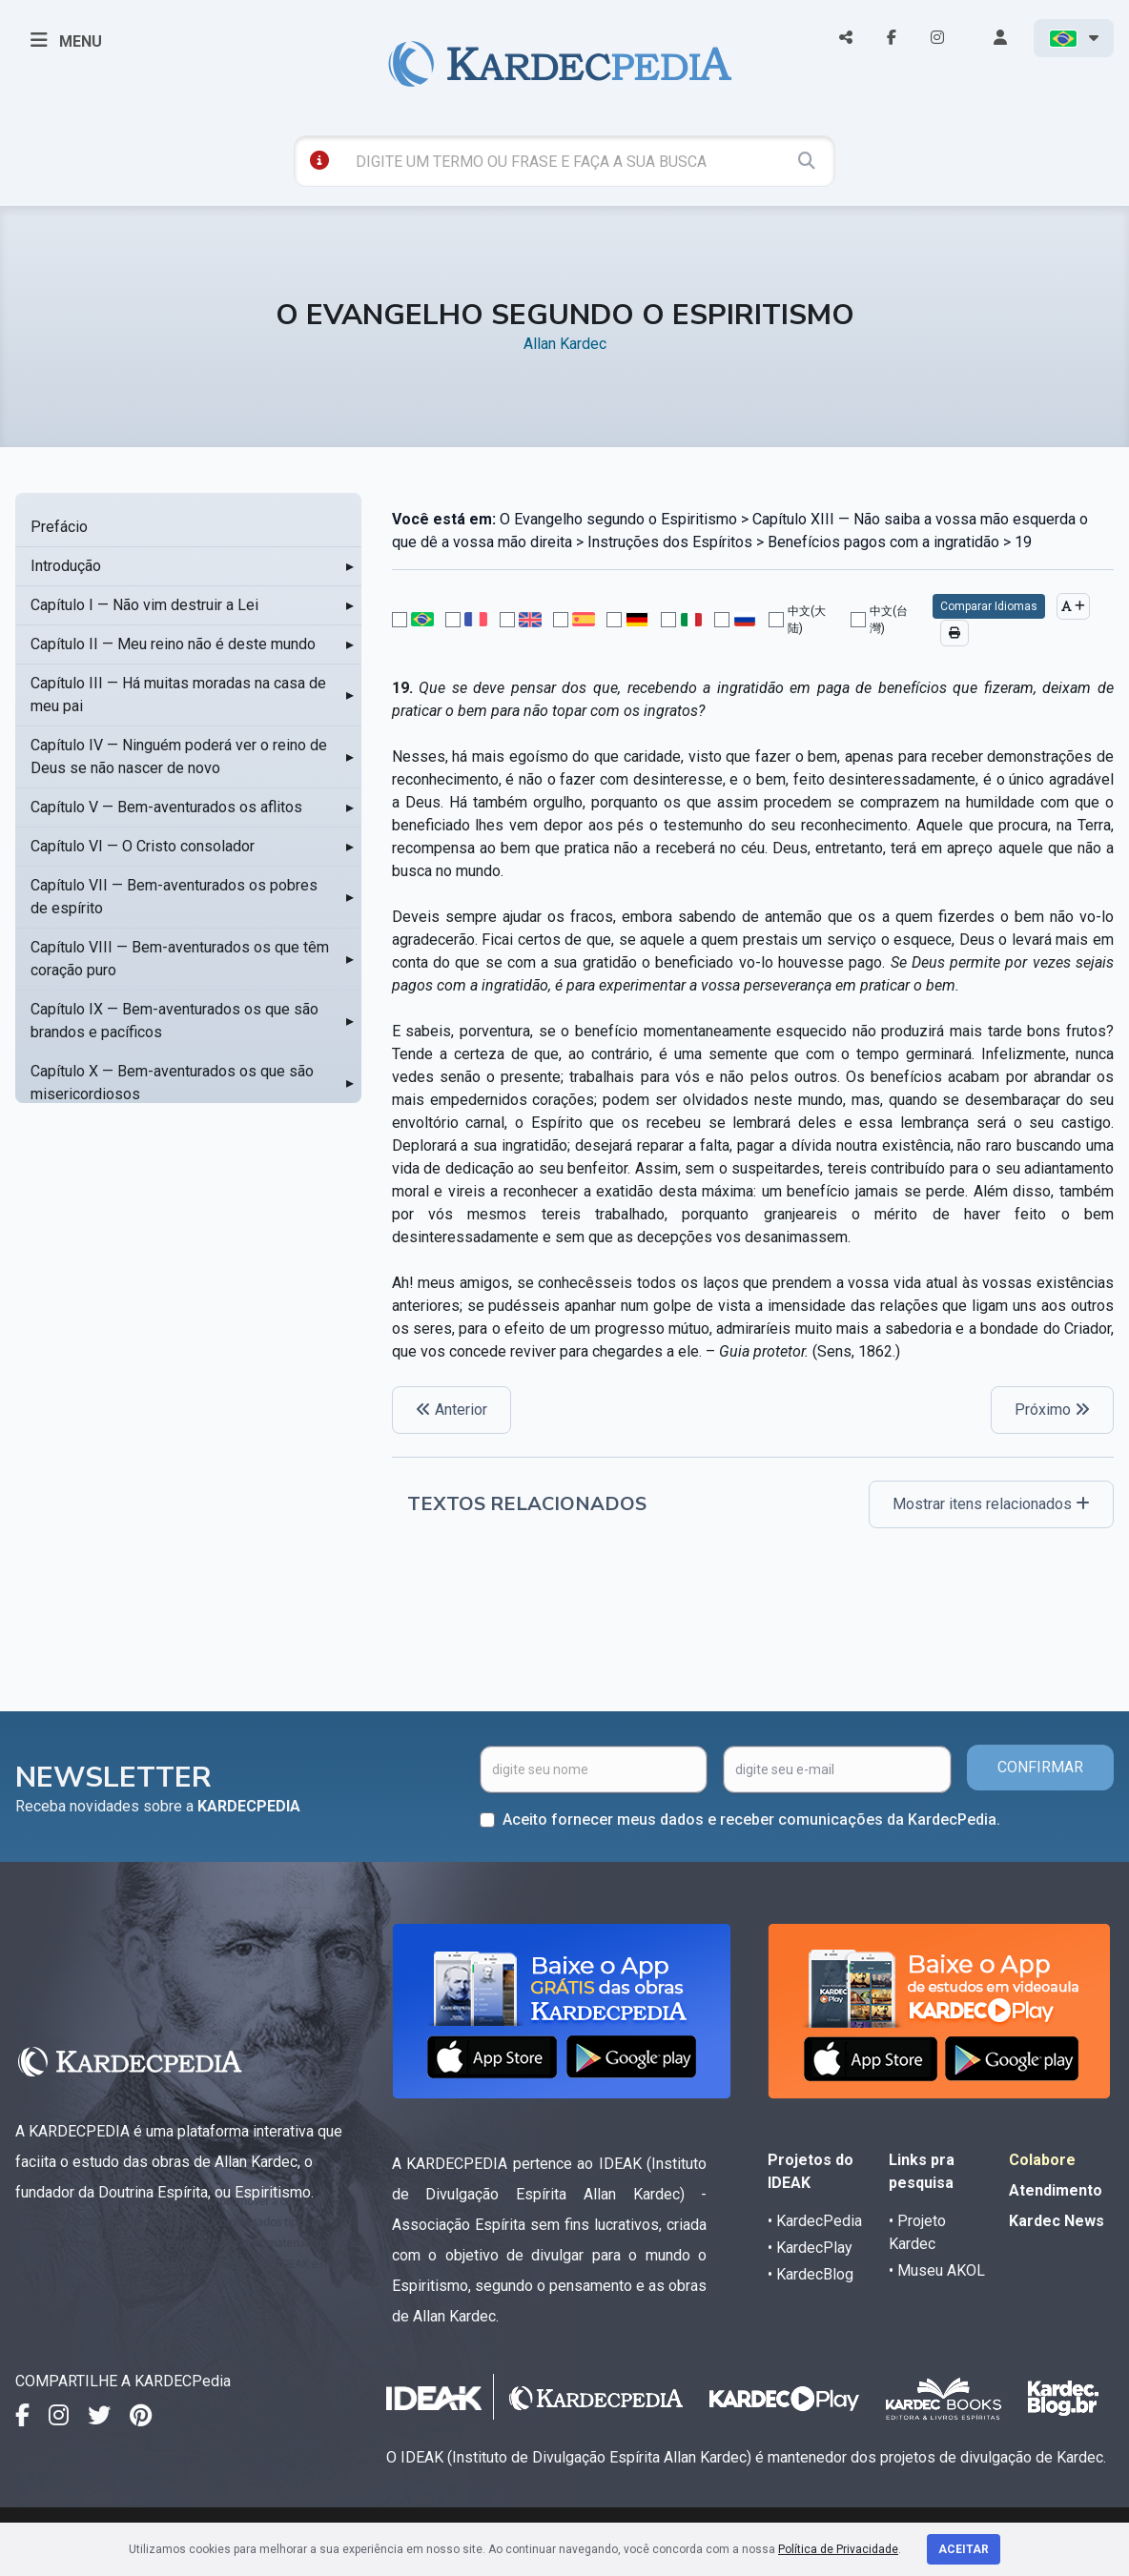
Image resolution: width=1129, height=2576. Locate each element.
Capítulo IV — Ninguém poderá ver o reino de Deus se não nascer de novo (179, 756)
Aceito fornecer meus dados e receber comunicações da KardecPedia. (751, 1819)
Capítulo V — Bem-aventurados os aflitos (166, 807)
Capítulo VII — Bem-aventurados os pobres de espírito (174, 896)
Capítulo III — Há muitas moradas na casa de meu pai (178, 694)
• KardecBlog (810, 2274)
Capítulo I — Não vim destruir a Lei (144, 605)
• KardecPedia (815, 2221)
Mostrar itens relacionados (991, 1504)
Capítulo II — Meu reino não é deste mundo (173, 644)
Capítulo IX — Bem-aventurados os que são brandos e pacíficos (174, 1020)
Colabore (1042, 2160)
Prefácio (59, 527)
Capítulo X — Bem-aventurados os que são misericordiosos (172, 1082)
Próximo (1052, 1409)
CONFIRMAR (1040, 1767)
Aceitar (963, 2549)
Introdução (66, 566)
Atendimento (1055, 2190)
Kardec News (1056, 2221)
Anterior (451, 1409)
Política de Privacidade (838, 2549)
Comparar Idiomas (988, 606)
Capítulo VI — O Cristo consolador (143, 846)
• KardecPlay (810, 2248)
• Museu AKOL (937, 2270)
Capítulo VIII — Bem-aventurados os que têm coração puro (180, 958)
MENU (66, 40)
